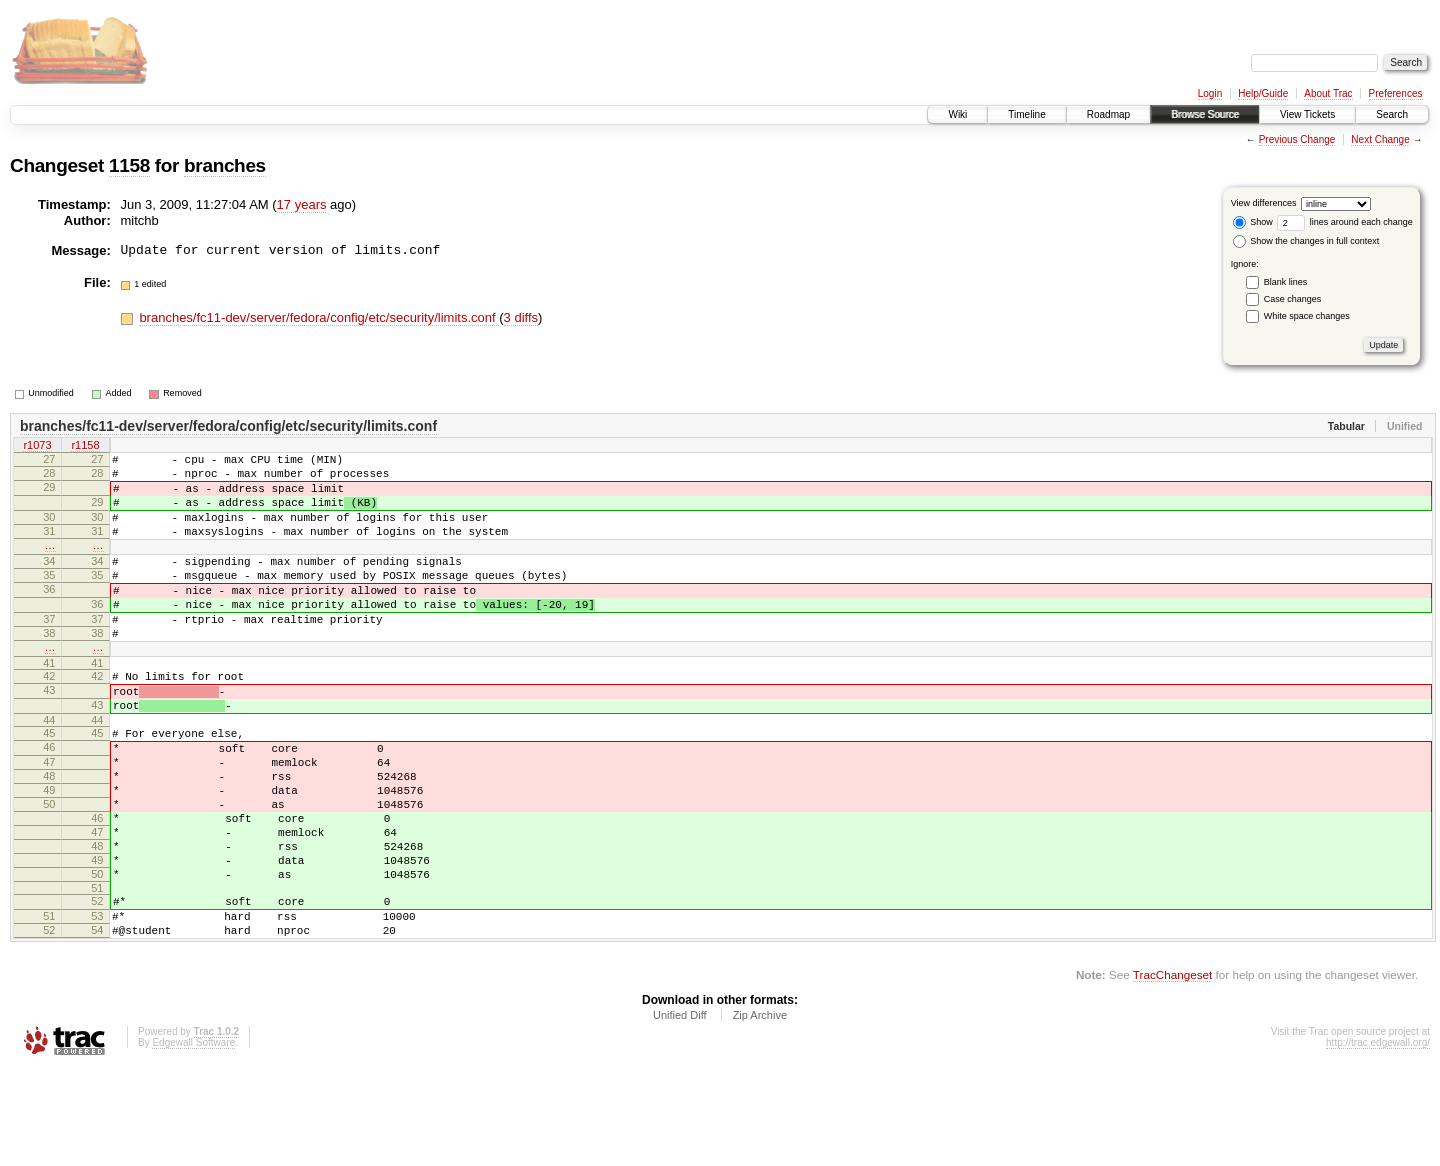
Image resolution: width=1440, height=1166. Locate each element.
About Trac (1328, 93)
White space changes (1307, 316)
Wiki (957, 114)
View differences (1264, 203)
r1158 (85, 447)
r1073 (37, 447)
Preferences (1396, 93)
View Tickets (1307, 114)
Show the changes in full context (1306, 241)
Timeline (1026, 114)
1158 (129, 165)
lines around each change (1345, 222)
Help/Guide (1263, 93)
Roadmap (1108, 114)
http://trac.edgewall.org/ (1378, 1138)
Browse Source (1205, 114)
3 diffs (521, 317)
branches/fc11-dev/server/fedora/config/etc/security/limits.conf (319, 317)
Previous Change (1297, 139)
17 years (302, 204)
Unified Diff (680, 1111)
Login (1210, 93)
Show (1253, 222)
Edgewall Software (193, 1138)
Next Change (1380, 139)
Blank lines (1286, 282)
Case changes (1293, 299)
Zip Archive (760, 1111)
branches (225, 165)
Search (1392, 114)
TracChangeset (1172, 1070)
